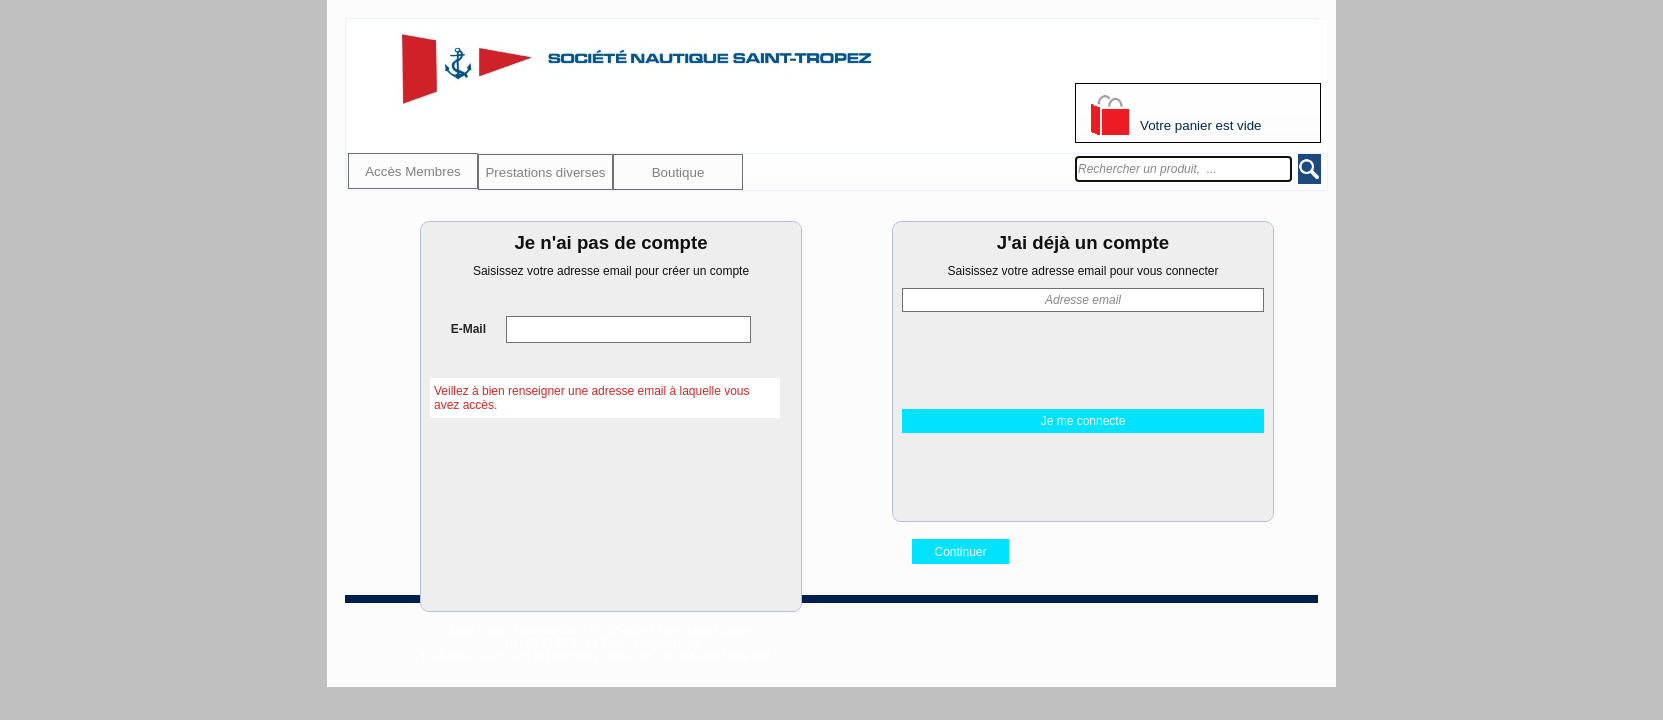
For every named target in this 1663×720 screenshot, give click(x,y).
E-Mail (466, 329)
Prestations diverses (545, 172)
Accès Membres (413, 171)
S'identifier (1103, 61)
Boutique (678, 172)
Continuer (960, 552)
